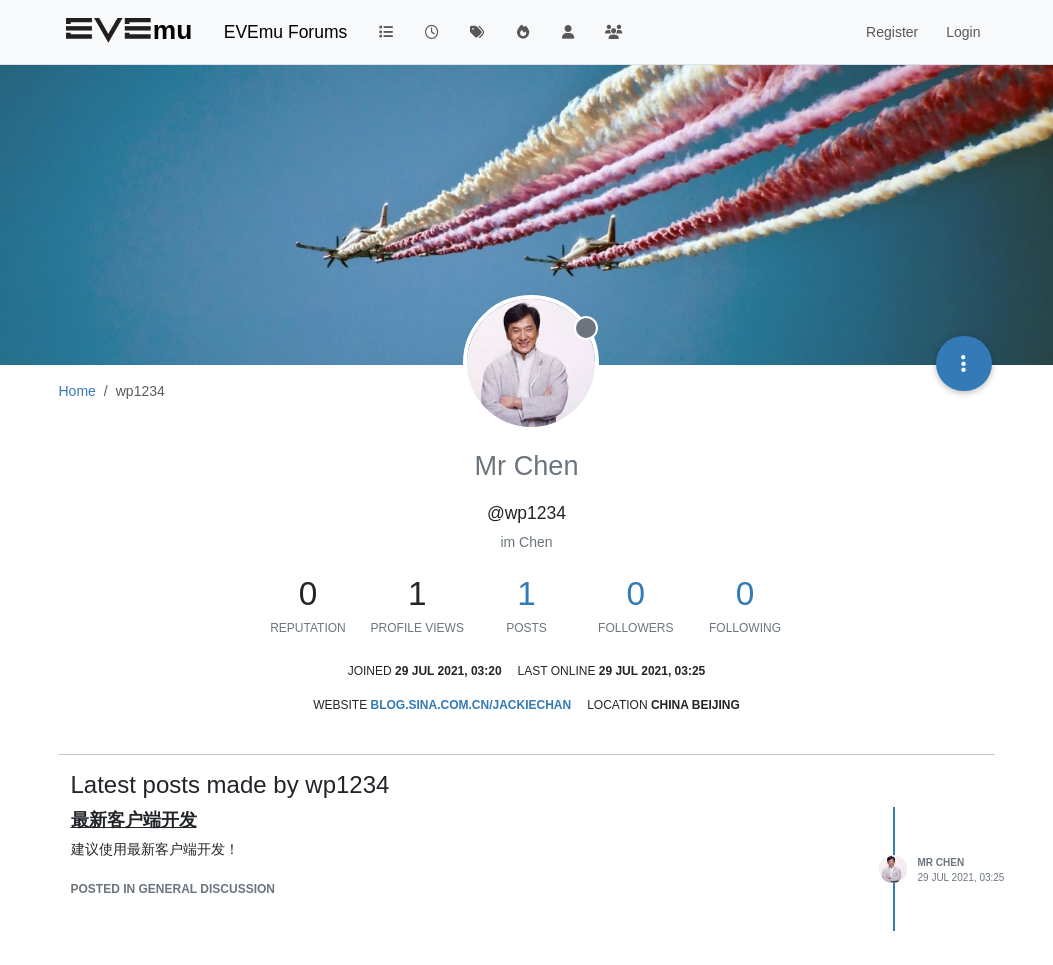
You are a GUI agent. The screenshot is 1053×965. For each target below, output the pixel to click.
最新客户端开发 (134, 820)
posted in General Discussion (173, 889)
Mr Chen (941, 862)
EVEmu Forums (286, 32)
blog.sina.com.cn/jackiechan (470, 705)
